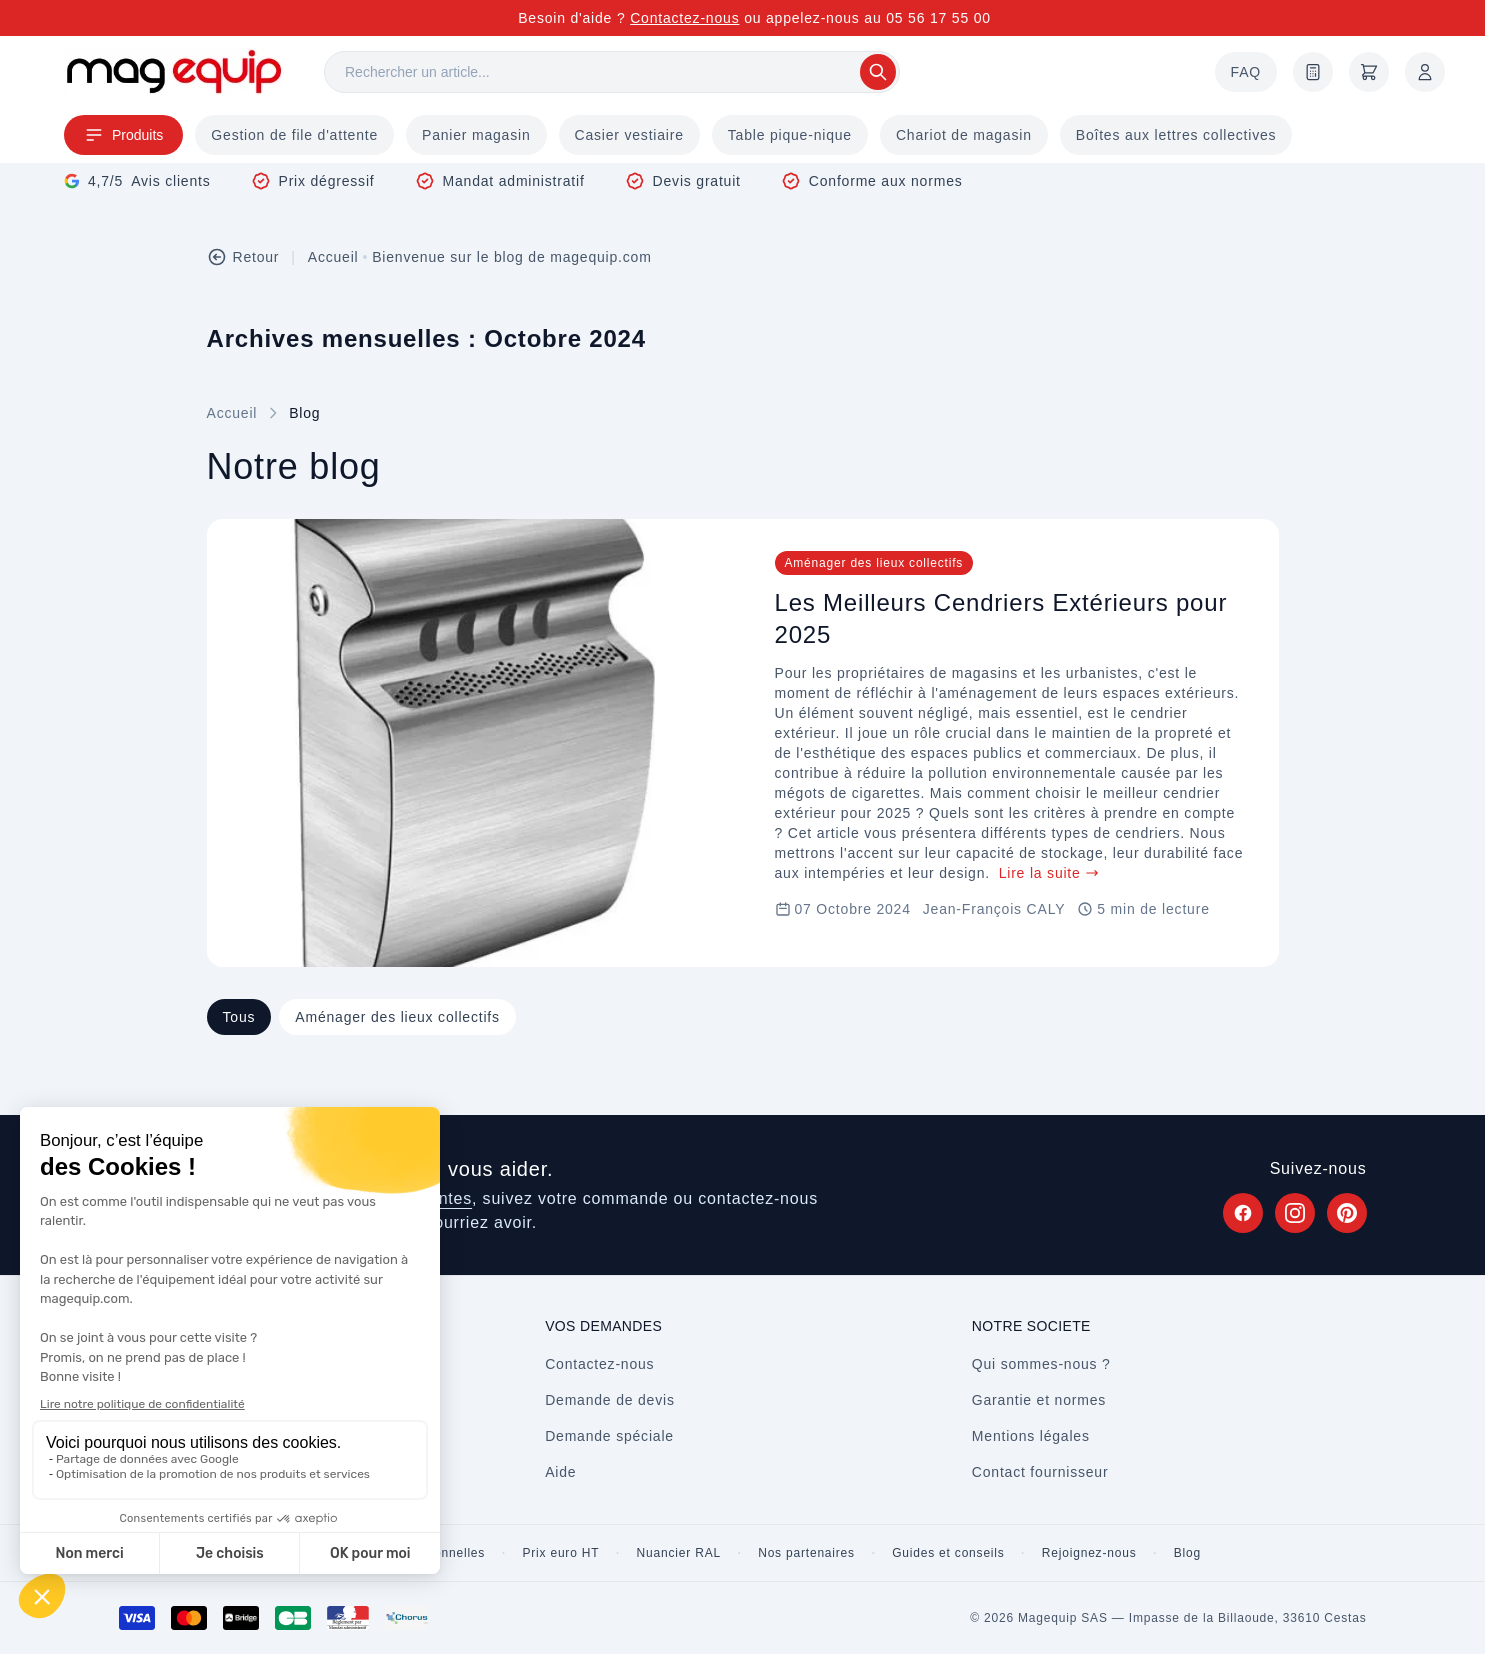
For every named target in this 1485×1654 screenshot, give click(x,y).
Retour (243, 257)
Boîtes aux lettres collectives (1176, 135)
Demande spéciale (609, 1436)
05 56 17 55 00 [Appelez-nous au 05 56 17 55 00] (938, 18)
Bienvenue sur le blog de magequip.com (511, 257)
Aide (560, 1472)
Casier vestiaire (629, 135)
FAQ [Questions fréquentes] (1246, 72)
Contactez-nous (684, 18)
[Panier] (1369, 72)
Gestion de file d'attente (294, 135)
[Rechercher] (612, 72)
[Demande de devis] (1313, 72)
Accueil (333, 257)
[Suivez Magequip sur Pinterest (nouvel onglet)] (1347, 1213)
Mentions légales (1031, 1436)
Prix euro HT (560, 1553)
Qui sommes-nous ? (1041, 1364)
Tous (239, 1017)
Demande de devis (610, 1400)
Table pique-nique (790, 135)
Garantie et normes (1039, 1400)
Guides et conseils (948, 1553)
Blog (1187, 1553)
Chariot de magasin (964, 135)
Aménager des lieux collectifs (397, 1017)
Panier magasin (476, 135)
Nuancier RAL (679, 1553)
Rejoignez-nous (1089, 1553)
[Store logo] (174, 71)
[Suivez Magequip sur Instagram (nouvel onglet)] (1295, 1213)
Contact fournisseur (1040, 1472)
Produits (123, 135)
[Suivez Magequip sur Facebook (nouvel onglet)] (1243, 1213)
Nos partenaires (806, 1553)
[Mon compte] (1425, 72)
